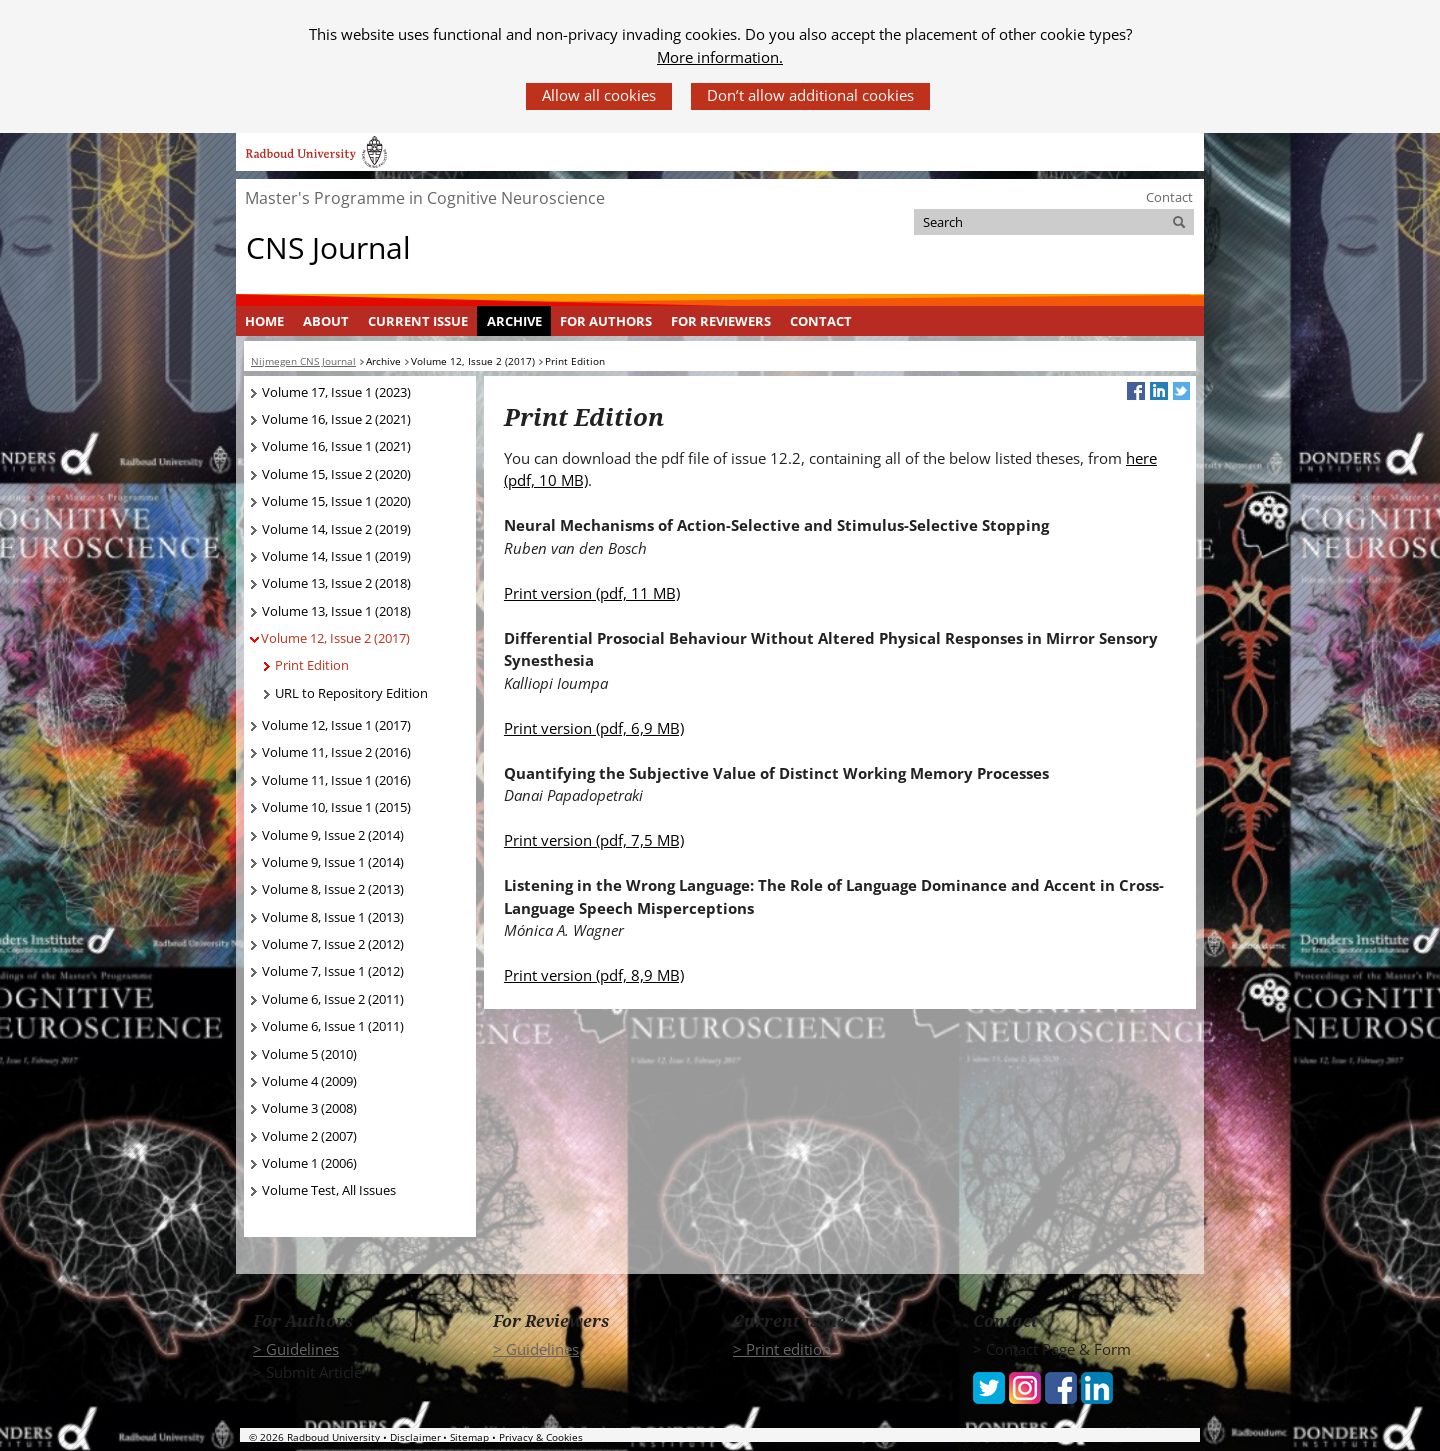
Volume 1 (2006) (309, 1163)
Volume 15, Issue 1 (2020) (336, 501)
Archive (514, 321)
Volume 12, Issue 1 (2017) (336, 725)
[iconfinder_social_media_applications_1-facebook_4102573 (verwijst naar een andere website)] (1061, 1386)
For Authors (606, 321)
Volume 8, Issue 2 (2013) (333, 889)
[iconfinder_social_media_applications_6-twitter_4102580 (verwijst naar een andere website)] (989, 1386)
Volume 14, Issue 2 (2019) (336, 529)
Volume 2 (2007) (309, 1136)
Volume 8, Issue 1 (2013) (333, 917)
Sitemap (469, 1437)
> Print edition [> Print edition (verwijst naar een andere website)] (782, 1349)
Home (264, 321)
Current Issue (418, 321)
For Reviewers (721, 321)
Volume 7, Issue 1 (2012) (333, 971)
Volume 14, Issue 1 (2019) (336, 556)
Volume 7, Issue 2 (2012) (333, 944)
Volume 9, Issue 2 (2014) (333, 835)
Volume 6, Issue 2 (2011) (333, 999)
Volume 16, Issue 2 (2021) (336, 419)
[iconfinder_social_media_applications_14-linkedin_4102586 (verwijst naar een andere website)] (1097, 1386)
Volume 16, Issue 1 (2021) (336, 446)
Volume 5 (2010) (309, 1054)
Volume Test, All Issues (329, 1190)
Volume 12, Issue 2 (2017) (335, 638)
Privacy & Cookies (541, 1437)
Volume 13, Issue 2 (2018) (336, 583)
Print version (592, 593)
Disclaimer (415, 1437)
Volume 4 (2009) (309, 1081)
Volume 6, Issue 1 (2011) (333, 1026)
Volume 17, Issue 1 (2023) (336, 392)
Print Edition (312, 665)
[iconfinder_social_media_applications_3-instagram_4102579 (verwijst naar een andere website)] (1025, 1386)
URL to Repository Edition (351, 693)
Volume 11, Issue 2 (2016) (336, 752)
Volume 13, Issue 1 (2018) (336, 611)
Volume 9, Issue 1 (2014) (333, 862)
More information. (720, 57)
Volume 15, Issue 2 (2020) (336, 474)
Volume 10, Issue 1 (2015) (336, 807)
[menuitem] (265, 321)
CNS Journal (328, 247)
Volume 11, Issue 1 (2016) (336, 780)
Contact (1169, 197)
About (326, 321)
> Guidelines (296, 1349)
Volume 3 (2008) (309, 1108)
